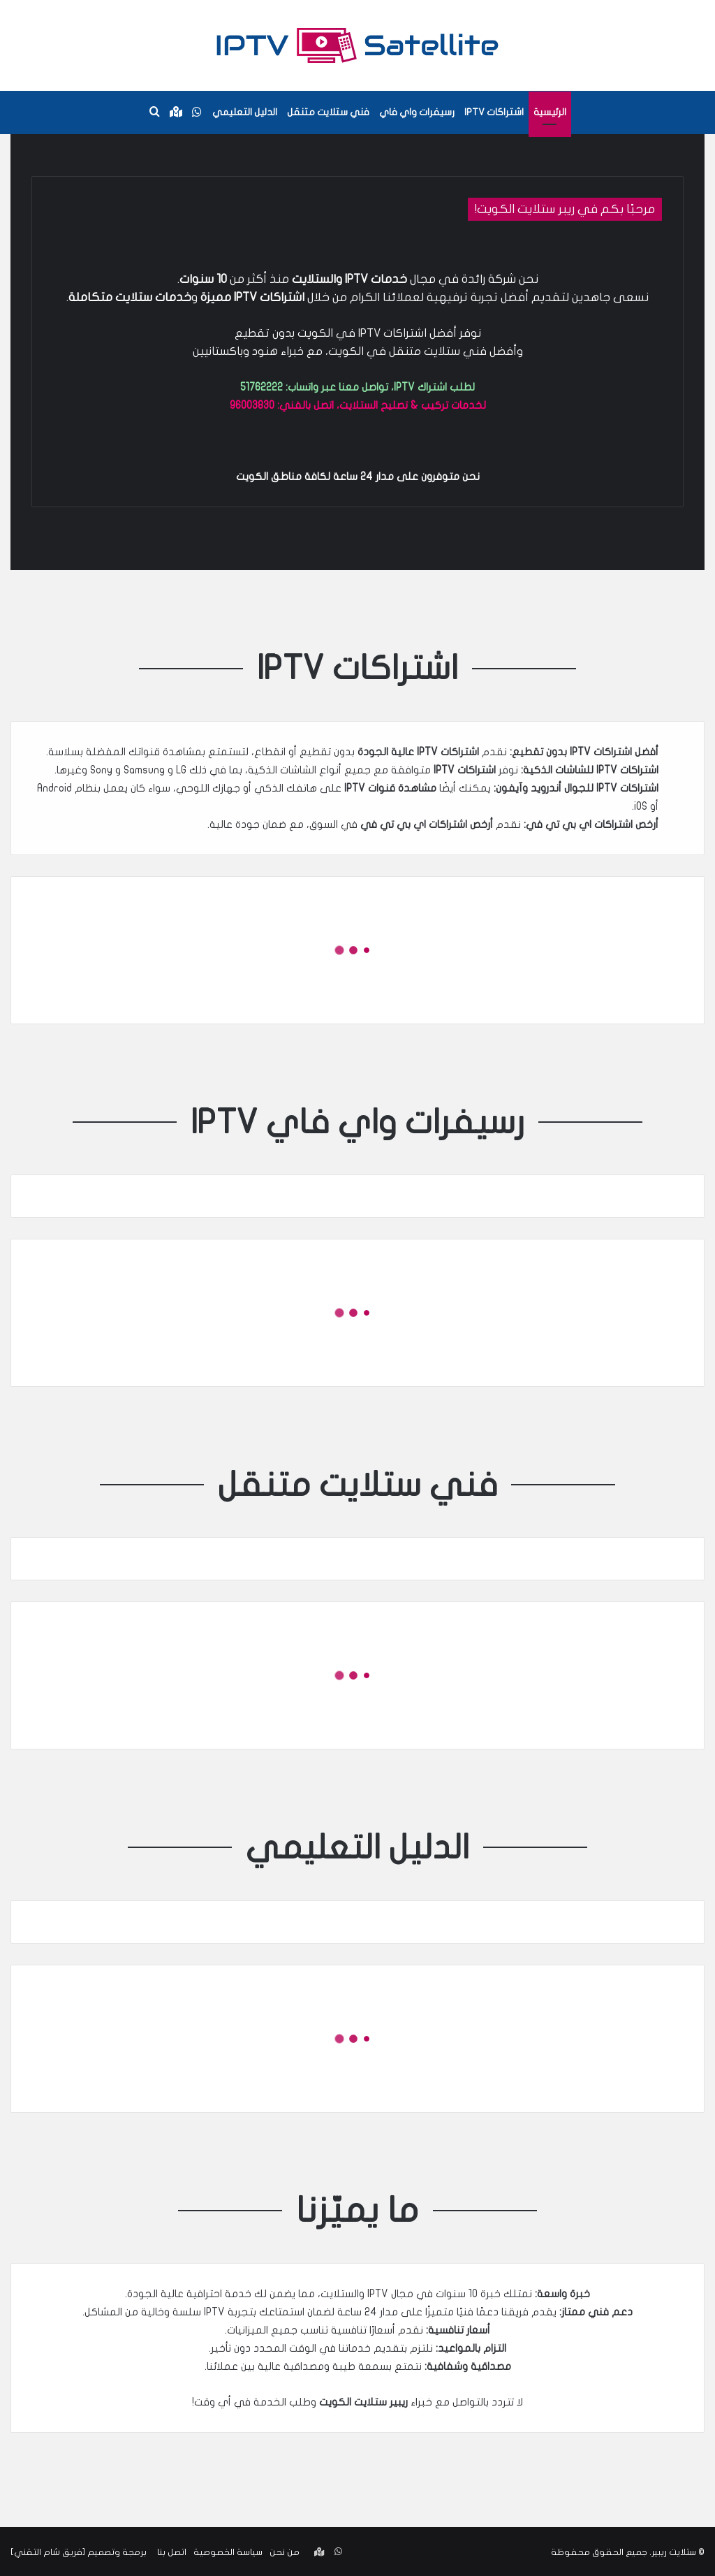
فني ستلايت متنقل (328, 112)
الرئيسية (549, 112)
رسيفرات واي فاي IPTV (358, 1121)
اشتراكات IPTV (494, 112)
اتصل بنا (171, 2551)
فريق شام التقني (48, 2551)
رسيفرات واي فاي (417, 112)
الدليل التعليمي (244, 112)
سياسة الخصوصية (228, 2551)
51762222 (261, 387)
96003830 (252, 405)
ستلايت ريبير (673, 2551)
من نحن (285, 2551)
